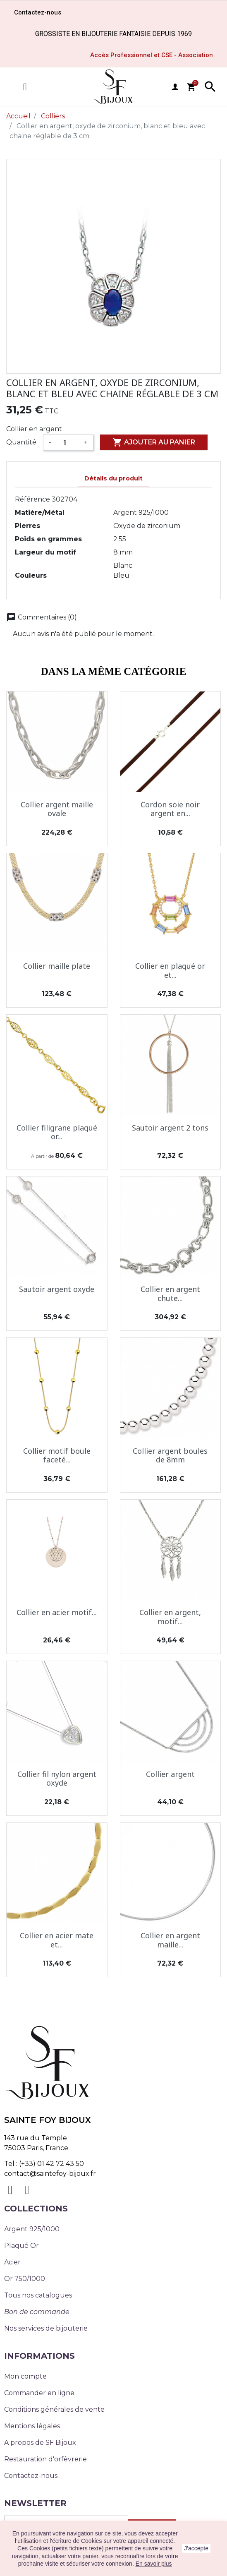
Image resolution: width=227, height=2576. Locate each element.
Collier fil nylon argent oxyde (56, 1778)
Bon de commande (36, 2312)
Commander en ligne (39, 2393)
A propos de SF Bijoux (40, 2442)
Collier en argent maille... (170, 1939)
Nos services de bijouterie (46, 2328)
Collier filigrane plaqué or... (57, 1132)
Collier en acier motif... (57, 1612)
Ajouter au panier (153, 442)
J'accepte (196, 2548)
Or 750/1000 (24, 2279)
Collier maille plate (56, 966)
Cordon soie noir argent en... (170, 809)
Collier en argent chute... (170, 1293)
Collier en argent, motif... (170, 1616)
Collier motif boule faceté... (57, 1455)
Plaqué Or (21, 2245)
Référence (32, 499)
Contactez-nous (30, 2476)
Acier (12, 2262)
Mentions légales (32, 2426)
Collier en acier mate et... (56, 1939)
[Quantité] (67, 442)
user (175, 87)
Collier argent (170, 1774)
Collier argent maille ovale (57, 809)
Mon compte (25, 2376)
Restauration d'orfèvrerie (45, 2459)
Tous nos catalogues (38, 2295)
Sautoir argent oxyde (56, 1289)
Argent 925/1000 (32, 2229)
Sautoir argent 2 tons (170, 1128)
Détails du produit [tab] (113, 478)
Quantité (21, 442)
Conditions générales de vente (54, 2409)
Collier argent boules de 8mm (170, 1455)
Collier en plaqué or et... (170, 970)
